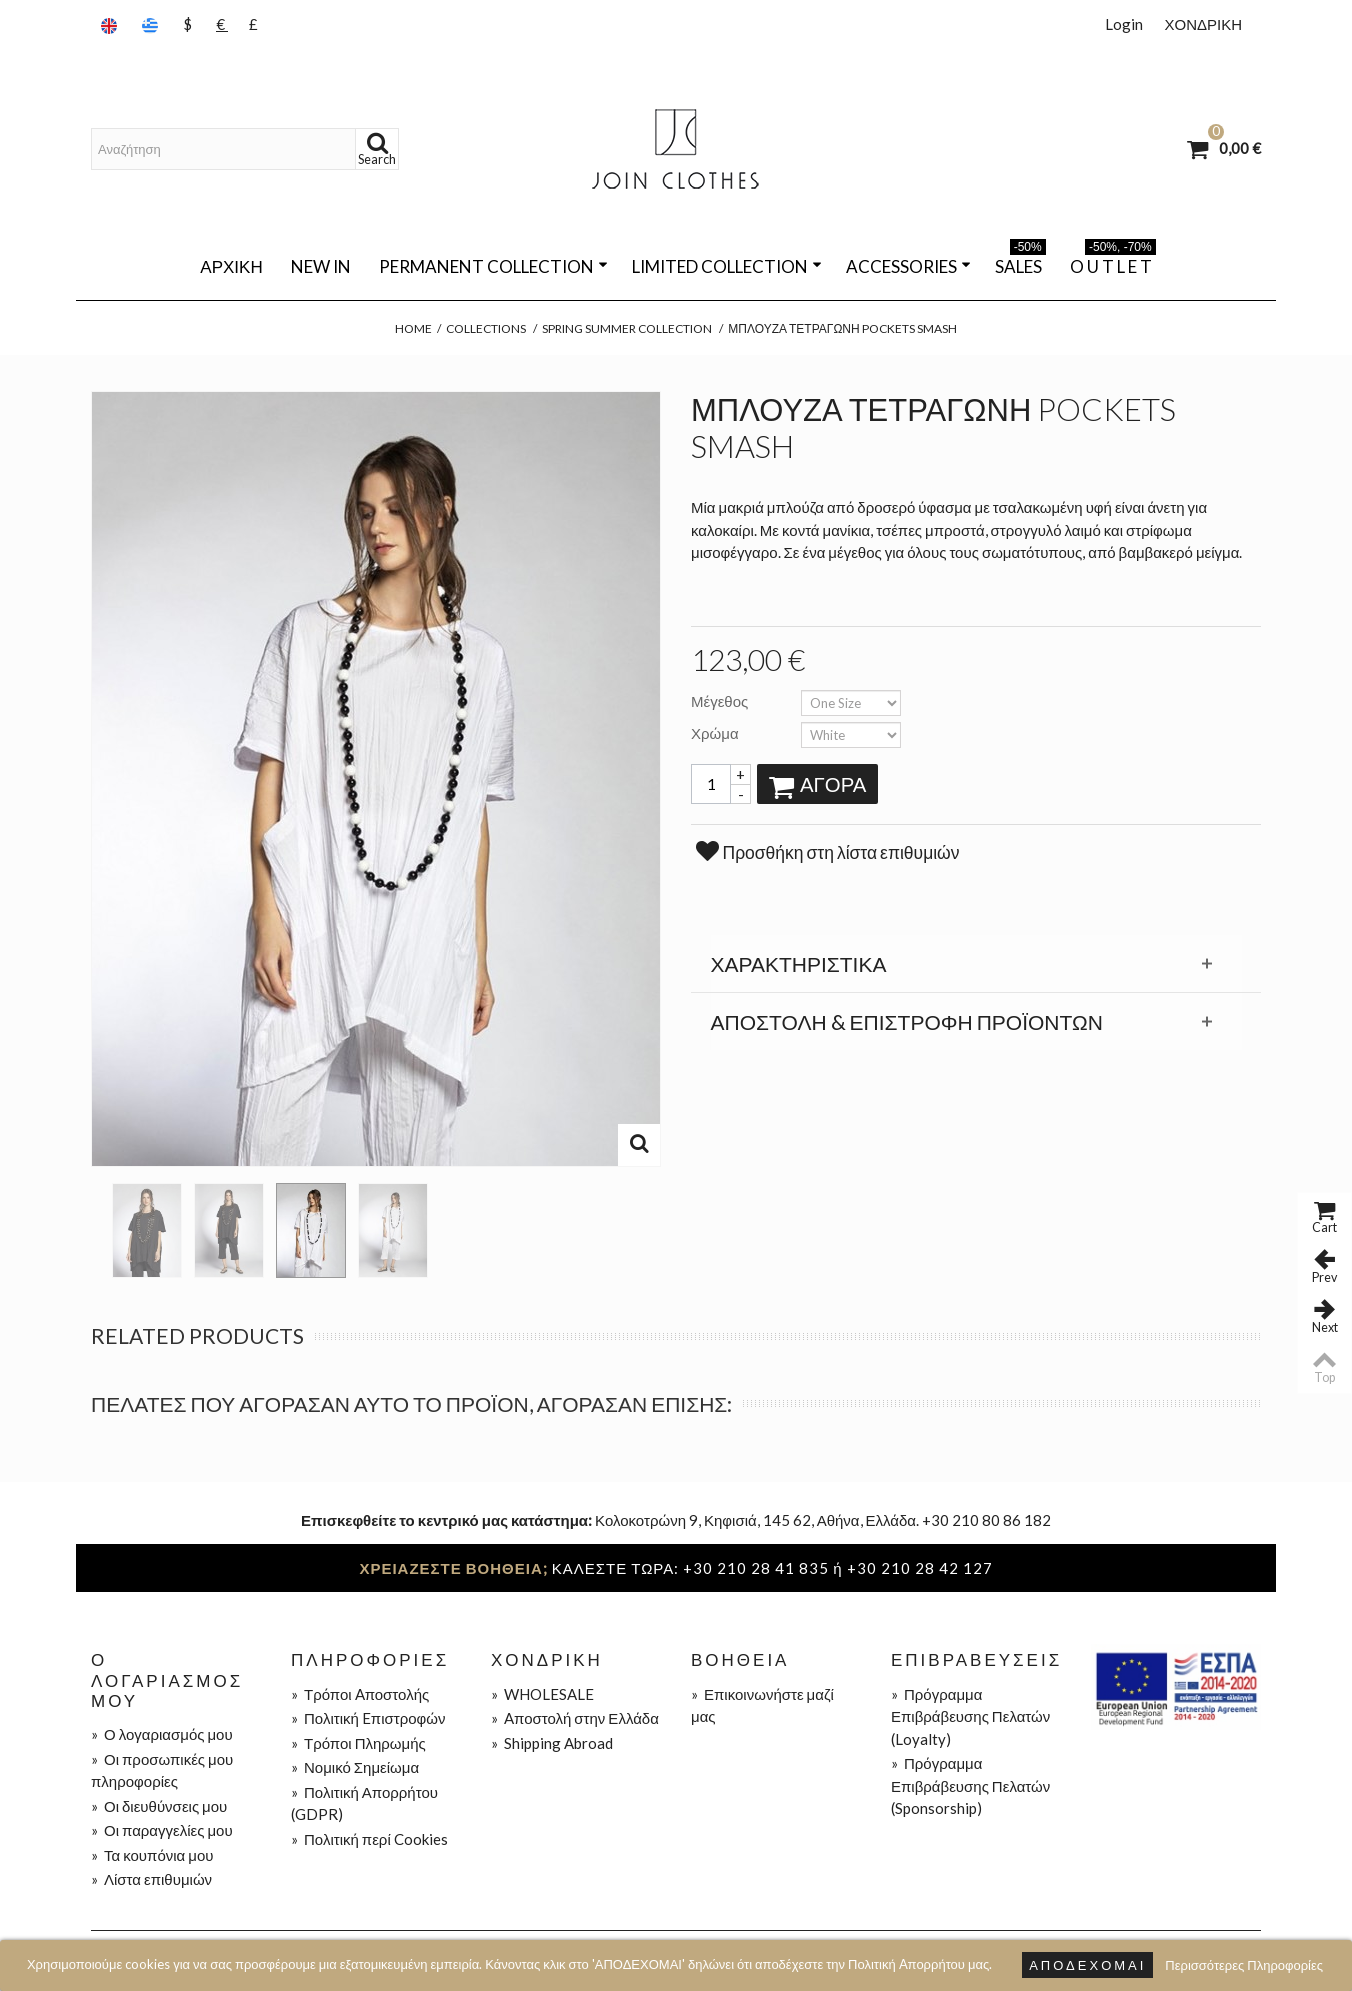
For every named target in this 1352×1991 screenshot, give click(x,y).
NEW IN (321, 266)
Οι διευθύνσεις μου (159, 1806)
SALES (1020, 263)
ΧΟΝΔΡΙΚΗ (1203, 24)
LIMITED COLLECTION (727, 266)
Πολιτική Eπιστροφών (368, 1718)
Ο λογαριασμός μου (162, 1734)
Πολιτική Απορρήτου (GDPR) (364, 1803)
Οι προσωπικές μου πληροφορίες (162, 1770)
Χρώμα (716, 733)
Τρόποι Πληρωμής (358, 1743)
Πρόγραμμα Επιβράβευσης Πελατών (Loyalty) (970, 1716)
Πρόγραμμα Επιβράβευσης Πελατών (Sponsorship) (970, 1785)
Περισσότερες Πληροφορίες (1244, 1965)
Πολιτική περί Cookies (369, 1839)
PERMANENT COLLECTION (493, 266)
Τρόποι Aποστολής (360, 1694)
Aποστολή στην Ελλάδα (575, 1718)
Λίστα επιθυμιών (151, 1879)
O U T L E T (1113, 263)
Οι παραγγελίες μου (162, 1830)
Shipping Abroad (552, 1743)
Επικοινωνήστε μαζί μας (762, 1705)
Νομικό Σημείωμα (355, 1767)
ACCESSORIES (908, 266)
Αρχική (231, 266)
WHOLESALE (542, 1694)
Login (1124, 24)
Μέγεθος (721, 701)
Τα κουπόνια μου (152, 1855)
